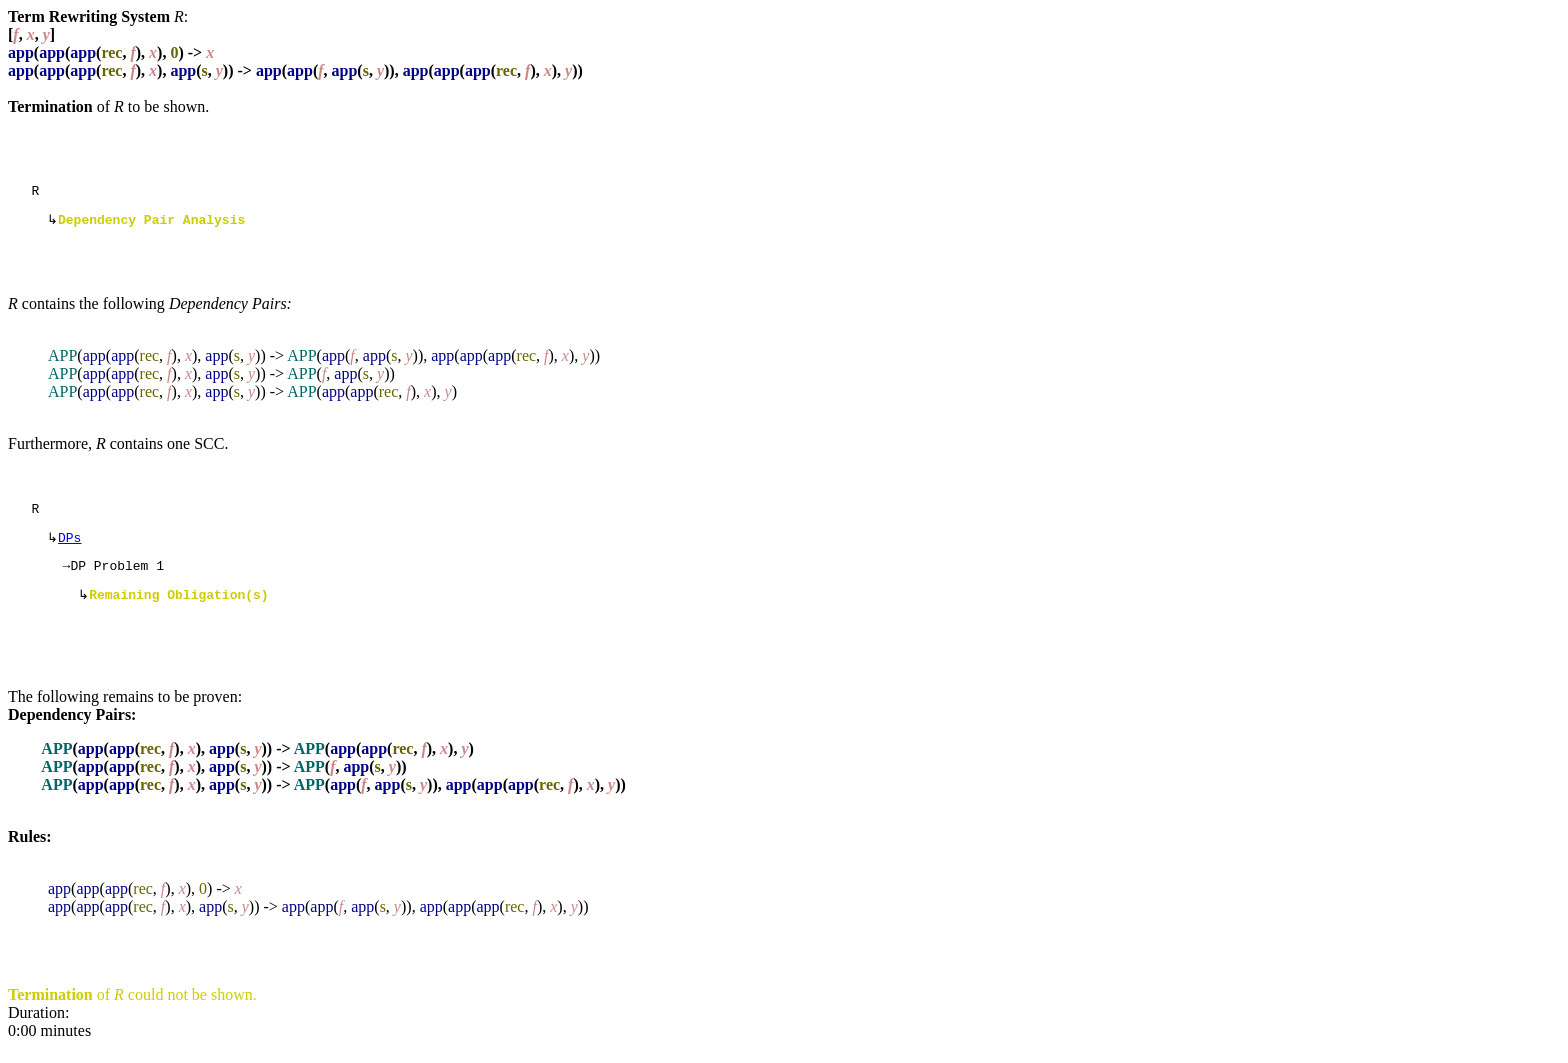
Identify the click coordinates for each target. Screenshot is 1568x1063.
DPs (69, 547)
